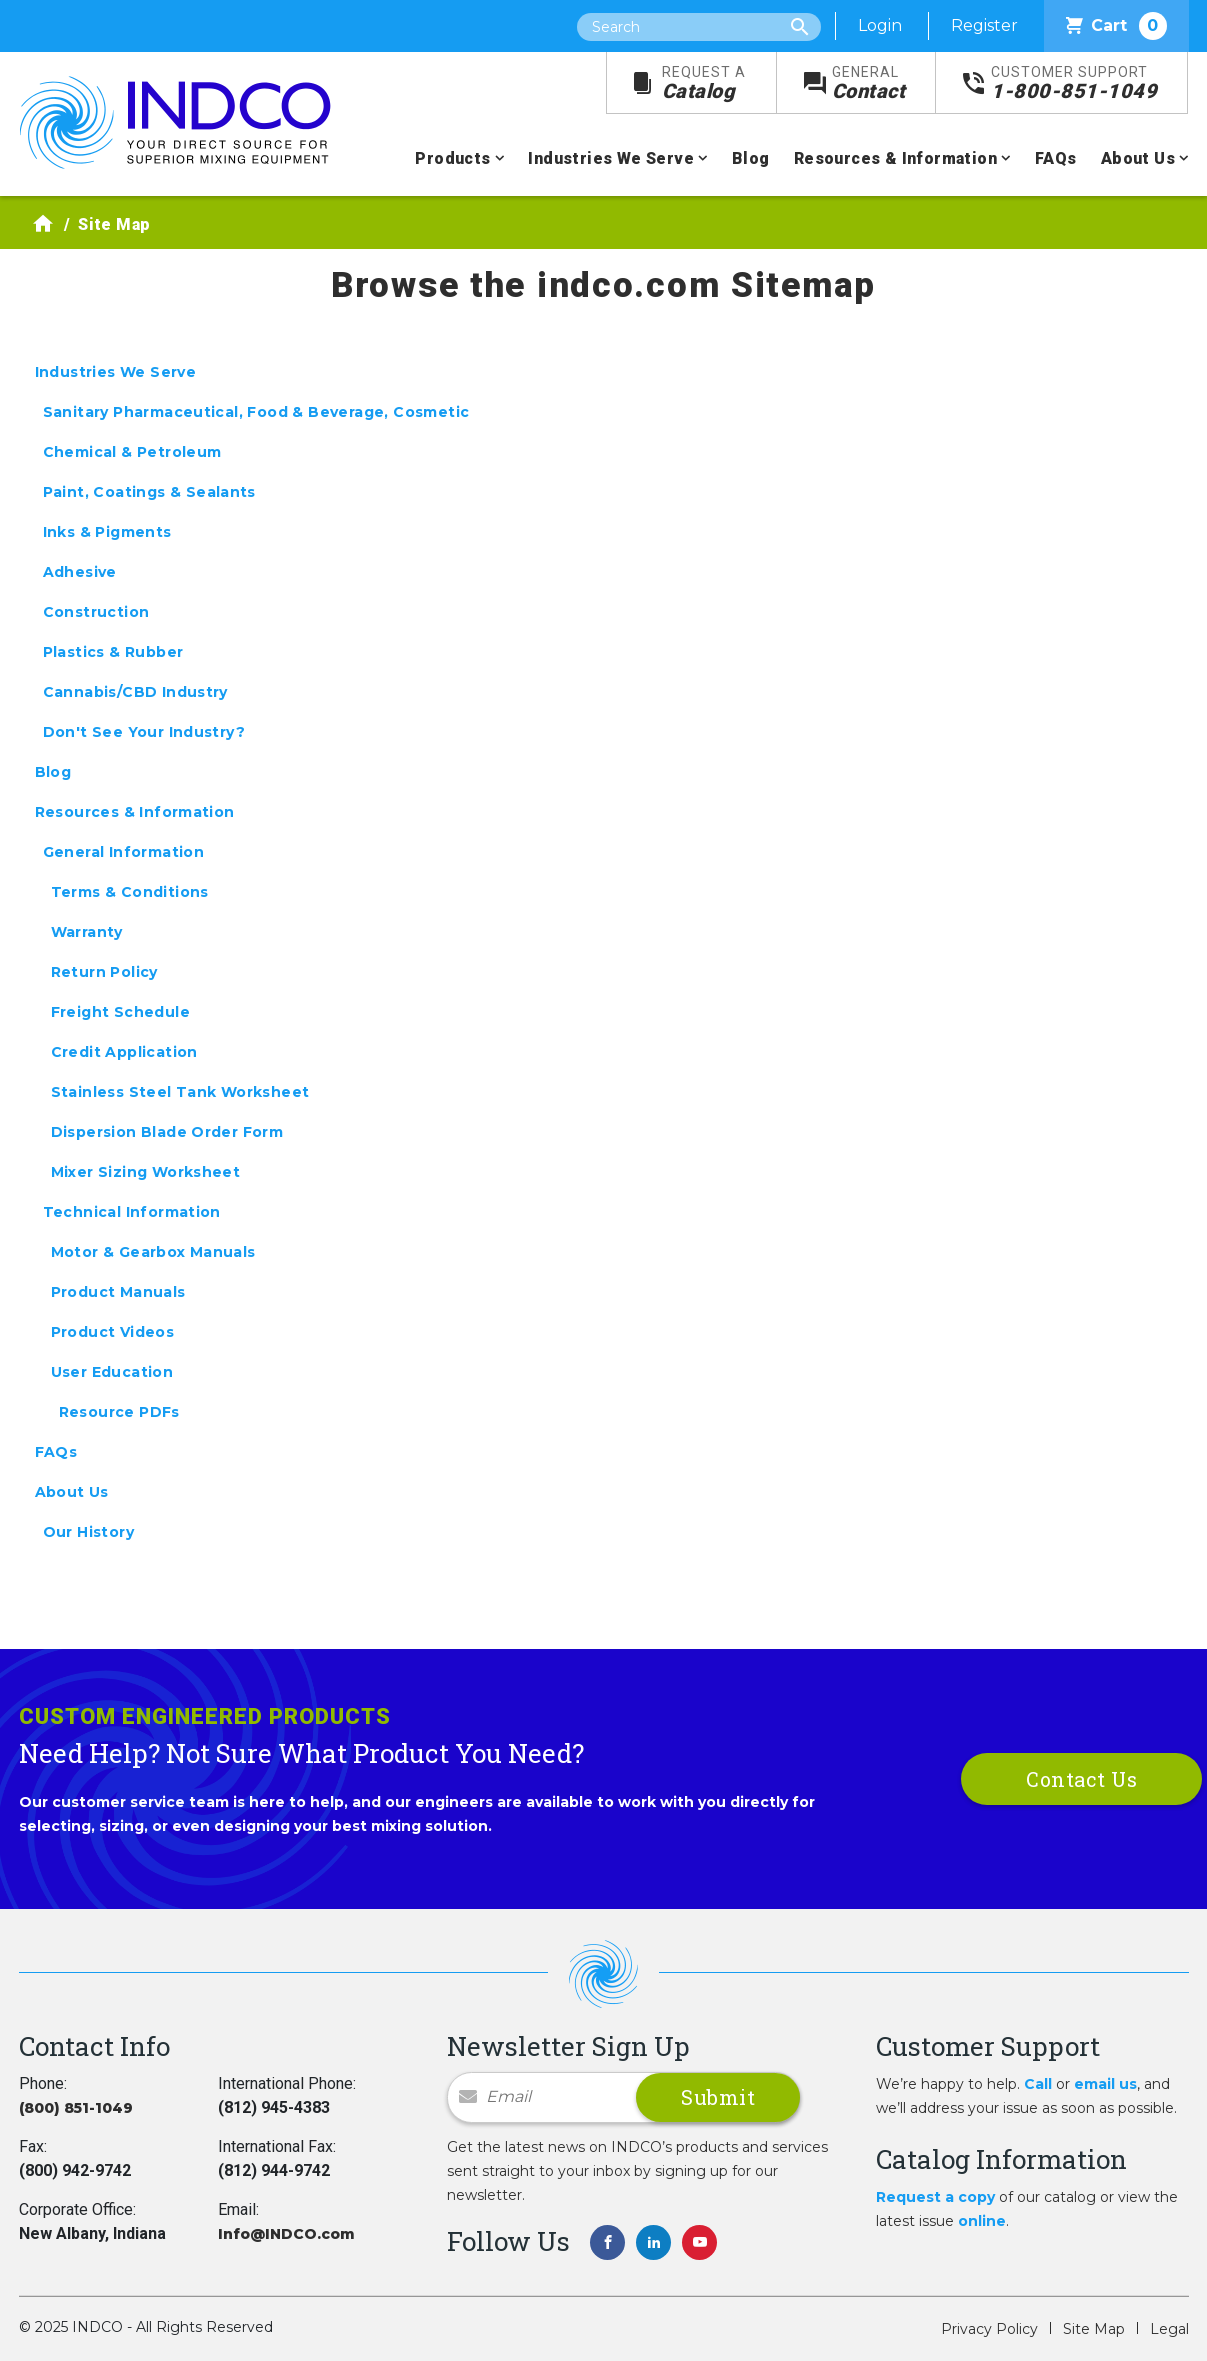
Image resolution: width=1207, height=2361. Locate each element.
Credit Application (124, 1052)
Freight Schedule (120, 1012)
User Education (112, 1372)
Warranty (87, 932)
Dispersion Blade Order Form (167, 1132)
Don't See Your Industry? (144, 732)
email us (1105, 2084)
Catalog (704, 83)
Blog (751, 158)
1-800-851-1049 (1074, 83)
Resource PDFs (119, 1412)
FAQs (1056, 158)
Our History (88, 1532)
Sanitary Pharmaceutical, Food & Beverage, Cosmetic (256, 412)
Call (1038, 2084)
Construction (96, 612)
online (982, 2221)
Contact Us (1081, 1779)
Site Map (1094, 2329)
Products (452, 158)
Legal (1169, 2329)
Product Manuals (118, 1292)
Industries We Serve (611, 158)
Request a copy (935, 2197)
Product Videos (113, 1332)
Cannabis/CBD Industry (135, 692)
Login (880, 25)
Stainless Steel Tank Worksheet (180, 1092)
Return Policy (104, 972)
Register (984, 25)
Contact (869, 83)
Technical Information (132, 1212)
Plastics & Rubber (113, 652)
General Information (124, 852)
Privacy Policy (989, 2329)
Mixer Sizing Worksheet (146, 1172)
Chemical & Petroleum (132, 452)
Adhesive (80, 572)
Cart (1116, 26)
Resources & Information (895, 158)
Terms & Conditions (130, 892)
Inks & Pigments (107, 532)
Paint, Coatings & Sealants (149, 492)
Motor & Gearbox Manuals (153, 1252)
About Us (1138, 158)
